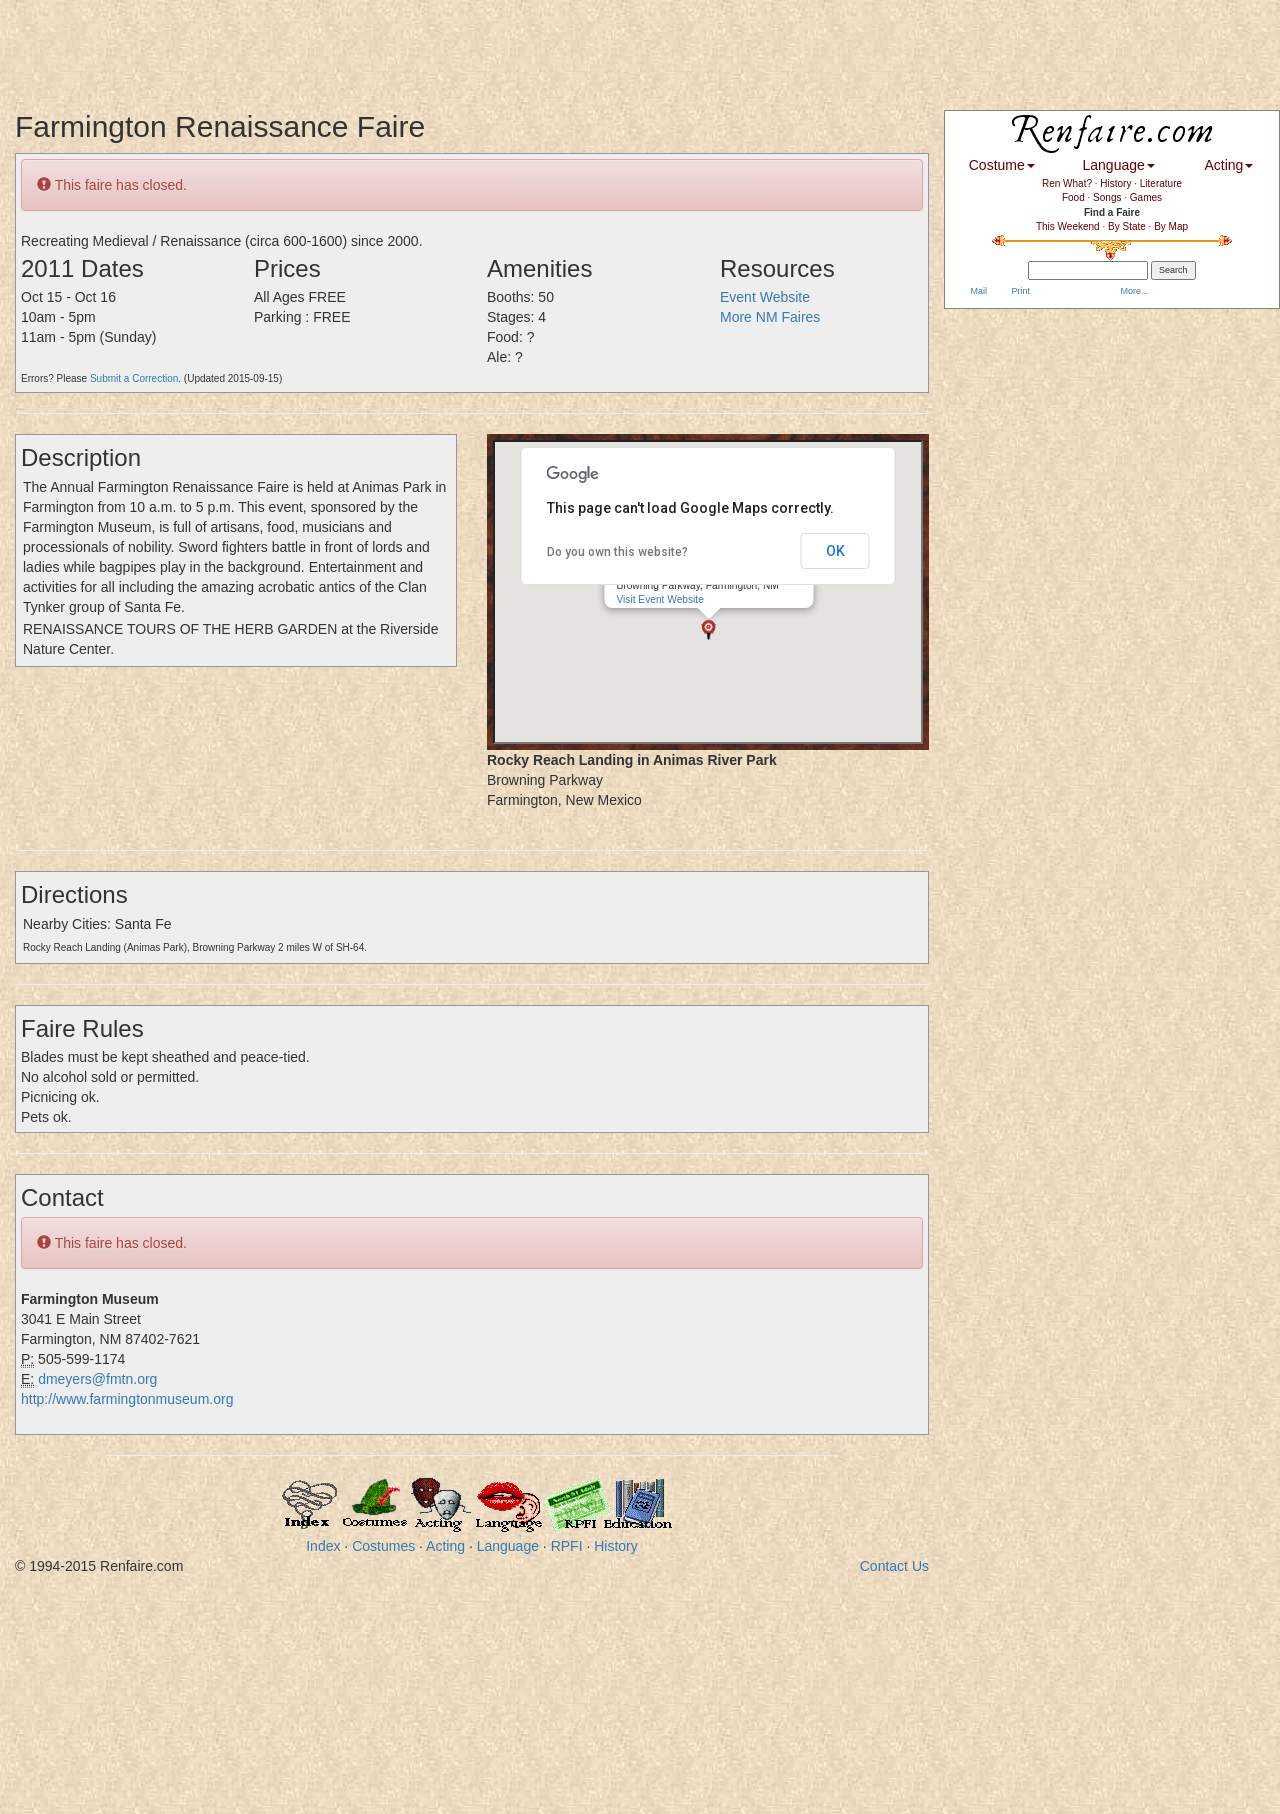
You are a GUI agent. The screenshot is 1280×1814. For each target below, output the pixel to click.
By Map (1171, 226)
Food (1073, 197)
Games (1146, 197)
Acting (445, 1546)
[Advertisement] (364, 45)
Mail (977, 291)
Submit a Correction (134, 378)
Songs (1107, 197)
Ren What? (1067, 183)
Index (323, 1546)
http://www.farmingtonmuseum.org (127, 1399)
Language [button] (1119, 165)
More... (1133, 291)
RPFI (567, 1546)
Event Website (765, 297)
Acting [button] (1228, 165)
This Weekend (1068, 226)
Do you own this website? (617, 552)
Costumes (383, 1546)
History (616, 1546)
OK (835, 551)
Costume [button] (1002, 165)
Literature (1161, 183)
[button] (708, 629)
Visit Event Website (659, 599)
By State (1127, 226)
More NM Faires (770, 317)
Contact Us (894, 1566)
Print (1019, 291)
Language (508, 1546)
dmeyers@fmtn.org (97, 1379)
